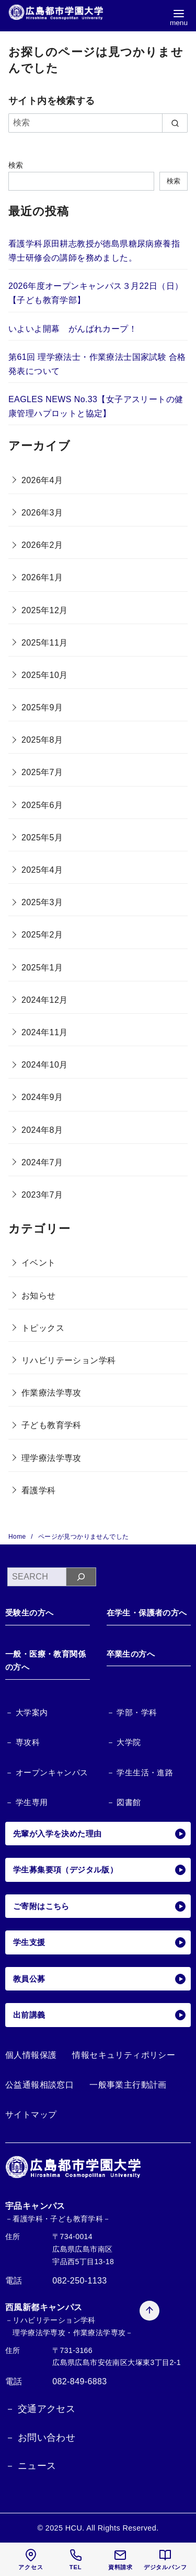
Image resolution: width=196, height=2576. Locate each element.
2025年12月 (44, 610)
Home (18, 1536)
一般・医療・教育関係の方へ (45, 1660)
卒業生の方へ (131, 1653)
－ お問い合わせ (40, 2437)
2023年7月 (42, 1194)
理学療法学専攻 (51, 1458)
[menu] (179, 17)
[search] (175, 122)
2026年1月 (42, 577)
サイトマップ (30, 2114)
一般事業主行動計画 (128, 2084)
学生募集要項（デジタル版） (99, 1870)
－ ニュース (30, 2466)
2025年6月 (42, 805)
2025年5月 (42, 837)
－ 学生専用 (26, 1802)
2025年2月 (42, 934)
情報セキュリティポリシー (123, 2055)
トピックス (42, 1328)
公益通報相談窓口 (39, 2084)
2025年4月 (42, 869)
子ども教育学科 (51, 1425)
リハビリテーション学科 (68, 1360)
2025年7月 (42, 772)
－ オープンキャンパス (46, 1772)
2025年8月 (42, 739)
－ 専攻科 (22, 1742)
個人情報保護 (30, 2055)
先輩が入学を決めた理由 (99, 1834)
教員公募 (99, 1979)
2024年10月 (44, 1064)
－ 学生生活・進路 (140, 1772)
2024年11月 (44, 1032)
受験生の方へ (29, 1612)
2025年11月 (44, 642)
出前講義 (99, 2015)
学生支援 (99, 1942)
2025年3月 (42, 902)
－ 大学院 (124, 1742)
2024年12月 (44, 1000)
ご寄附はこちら (99, 1906)
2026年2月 (42, 545)
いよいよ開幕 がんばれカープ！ (72, 328)
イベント (38, 1262)
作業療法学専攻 (51, 1392)
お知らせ (38, 1295)
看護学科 (38, 1490)
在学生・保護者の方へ (147, 1612)
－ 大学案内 (26, 1712)
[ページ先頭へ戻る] (134, 2206)
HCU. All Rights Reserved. (112, 2528)
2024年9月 (42, 1097)
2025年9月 (42, 707)
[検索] (98, 122)
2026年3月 (42, 512)
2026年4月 (42, 480)
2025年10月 (44, 675)
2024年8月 (42, 1130)
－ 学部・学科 (132, 1712)
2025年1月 (42, 967)
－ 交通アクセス (40, 2409)
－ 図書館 (124, 1802)
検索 (16, 165)
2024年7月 (42, 1162)
